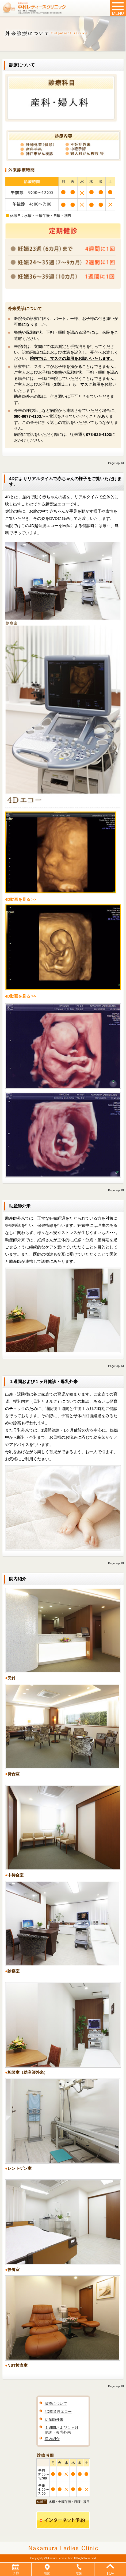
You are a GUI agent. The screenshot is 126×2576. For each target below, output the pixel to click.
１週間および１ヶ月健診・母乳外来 (61, 2429)
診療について (56, 2403)
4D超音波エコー (58, 2411)
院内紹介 (52, 2439)
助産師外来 (54, 2419)
